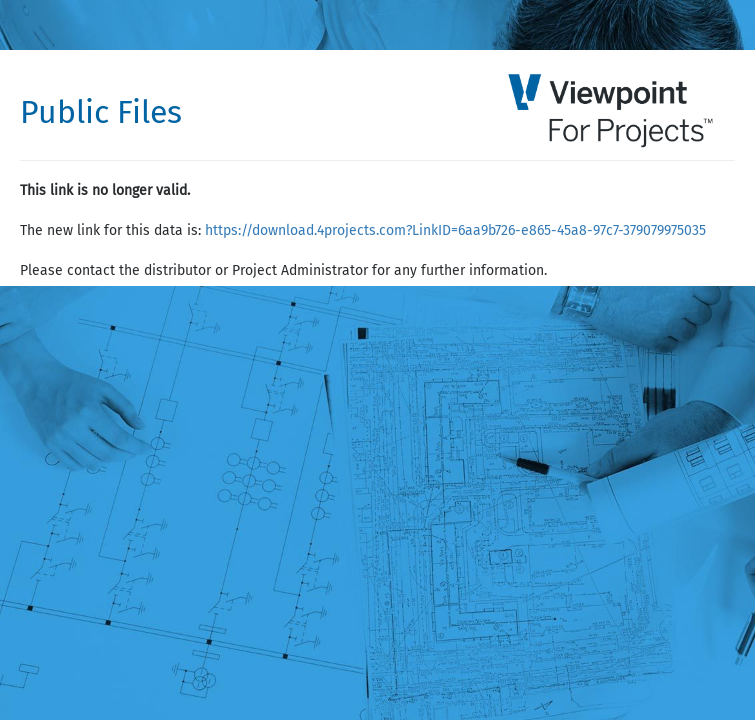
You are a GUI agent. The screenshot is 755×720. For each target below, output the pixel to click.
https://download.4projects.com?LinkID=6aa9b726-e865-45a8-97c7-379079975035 (455, 230)
